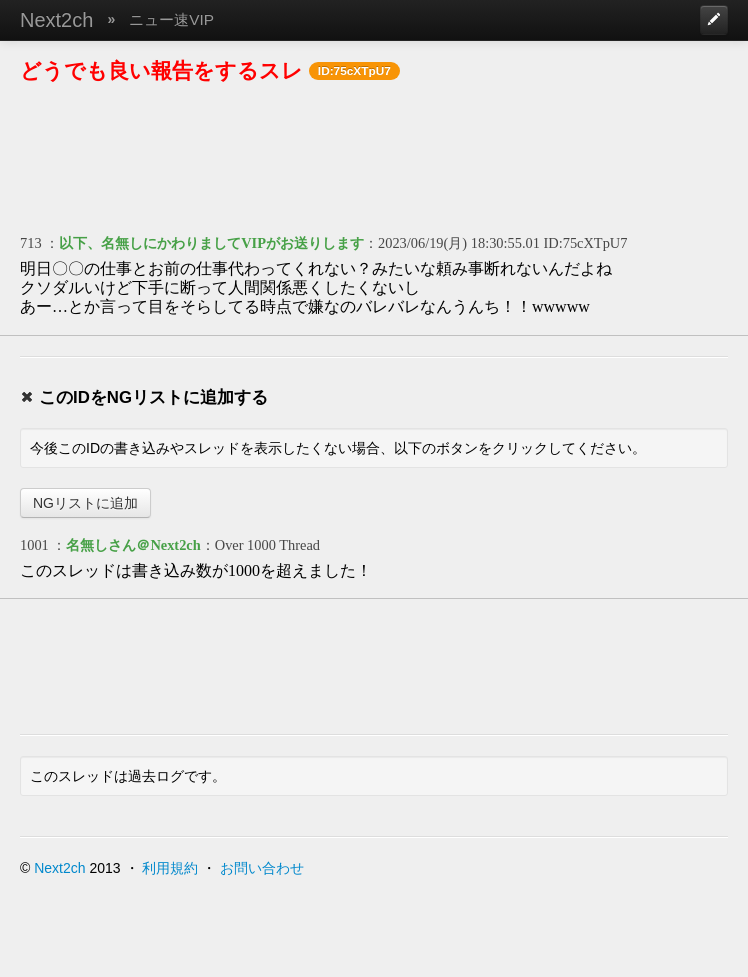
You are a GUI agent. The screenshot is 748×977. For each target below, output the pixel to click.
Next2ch (56, 20)
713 (31, 243)
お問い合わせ (262, 868)
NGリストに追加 (85, 503)
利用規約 (170, 868)
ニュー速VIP (171, 19)
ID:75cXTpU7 (586, 243)
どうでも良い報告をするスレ (161, 70)
